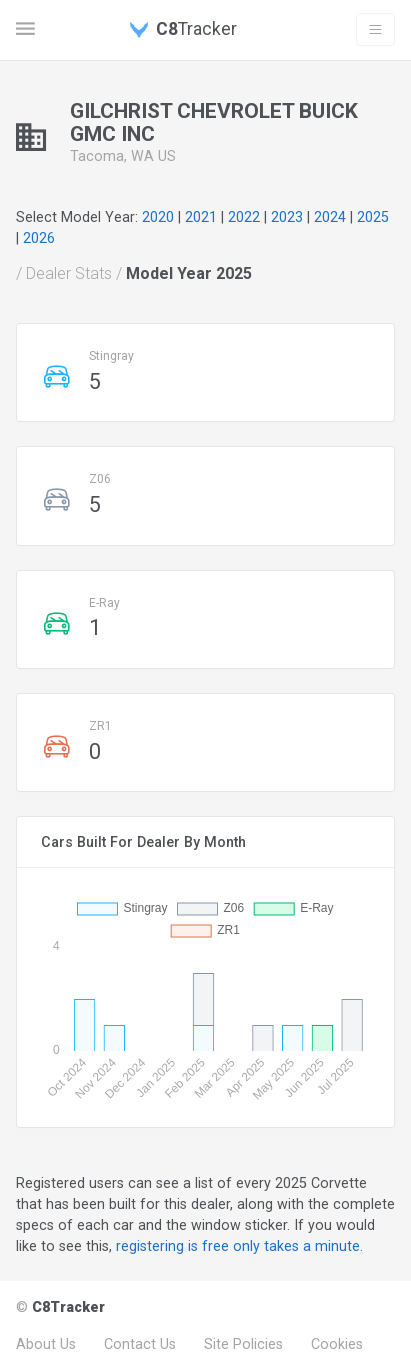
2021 (201, 217)
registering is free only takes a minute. (239, 1246)
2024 (330, 217)
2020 (158, 217)
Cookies (337, 1344)
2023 (287, 217)
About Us (46, 1344)
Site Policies (243, 1344)
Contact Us (140, 1344)
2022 (244, 217)
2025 (373, 217)
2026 (39, 238)
